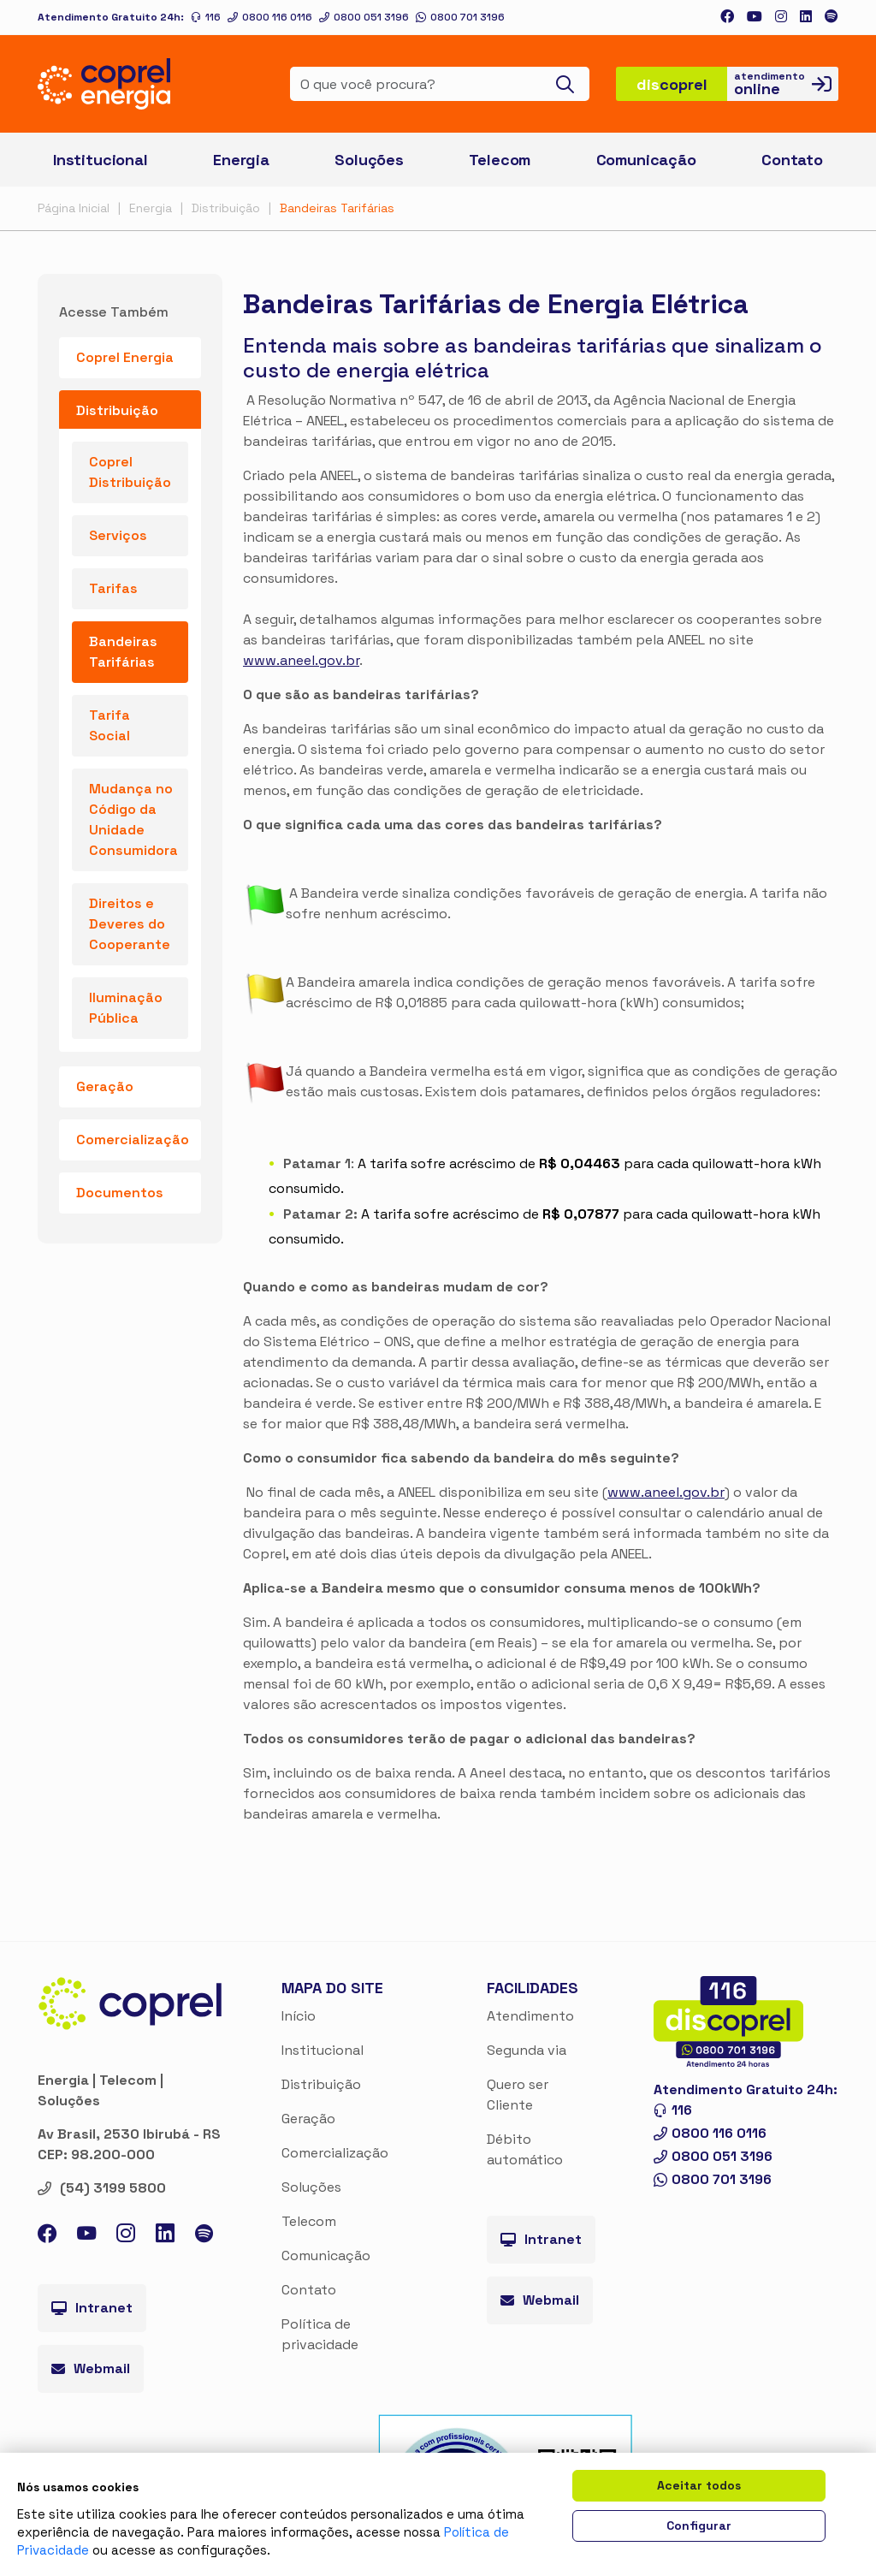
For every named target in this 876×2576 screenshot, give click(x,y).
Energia (150, 208)
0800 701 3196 (460, 17)
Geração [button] (104, 1086)
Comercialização (132, 1140)
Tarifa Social (109, 725)
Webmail (90, 2368)
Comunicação (325, 2255)
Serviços (118, 535)
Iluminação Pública (126, 1007)
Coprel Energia (125, 357)
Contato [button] (792, 159)
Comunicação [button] (646, 159)
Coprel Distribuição (130, 472)
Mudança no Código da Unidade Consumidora (133, 819)
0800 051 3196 (364, 17)
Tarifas (113, 588)
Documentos (119, 1193)
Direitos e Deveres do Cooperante (129, 923)
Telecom (499, 159)
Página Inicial (74, 208)
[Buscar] (570, 84)
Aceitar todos (699, 2485)
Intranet (92, 2308)
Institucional (322, 2050)
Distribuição (226, 208)
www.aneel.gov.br (301, 660)
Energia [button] (241, 159)
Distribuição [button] (117, 410)
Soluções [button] (369, 159)
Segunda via (526, 2050)
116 (206, 17)
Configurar (698, 2525)
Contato (308, 2290)
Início (298, 2016)
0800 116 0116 (270, 17)
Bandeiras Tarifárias (337, 208)
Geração (308, 2119)
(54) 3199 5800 (102, 2188)
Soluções (311, 2187)
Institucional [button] (100, 159)
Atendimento (530, 2016)
